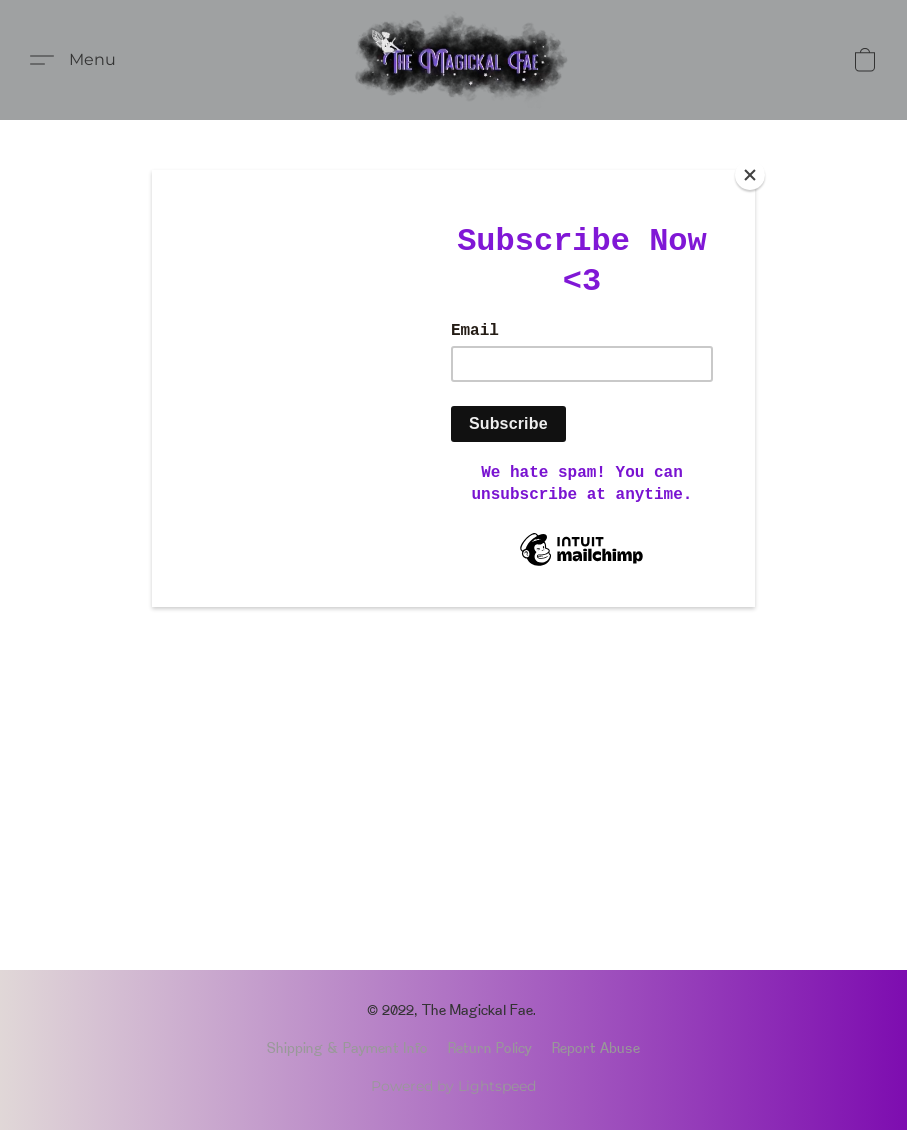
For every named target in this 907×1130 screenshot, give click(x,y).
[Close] (750, 175)
